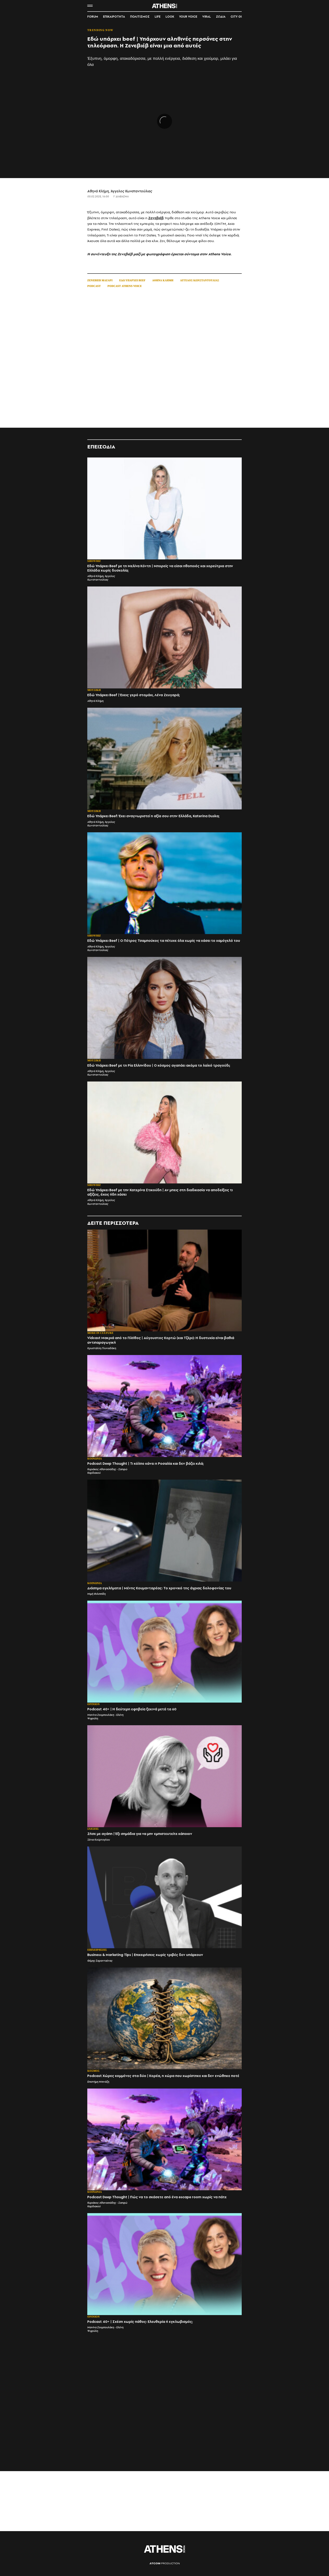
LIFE (158, 16)
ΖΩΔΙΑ (221, 16)
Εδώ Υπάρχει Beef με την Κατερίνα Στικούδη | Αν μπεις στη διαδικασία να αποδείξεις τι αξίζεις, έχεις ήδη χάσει (160, 1192)
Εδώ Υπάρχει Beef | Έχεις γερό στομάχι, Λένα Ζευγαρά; (133, 695)
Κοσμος (93, 2071)
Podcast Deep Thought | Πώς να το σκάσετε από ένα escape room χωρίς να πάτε (157, 2197)
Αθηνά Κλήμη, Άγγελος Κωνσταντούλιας (119, 191)
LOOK (170, 16)
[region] (164, 357)
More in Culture (100, 1333)
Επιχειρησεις (97, 1950)
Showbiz (94, 561)
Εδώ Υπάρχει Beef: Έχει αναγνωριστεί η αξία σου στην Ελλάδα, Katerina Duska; (153, 816)
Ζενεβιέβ (156, 218)
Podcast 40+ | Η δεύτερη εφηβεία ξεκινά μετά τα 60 (131, 1709)
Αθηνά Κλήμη (95, 701)
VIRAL (206, 16)
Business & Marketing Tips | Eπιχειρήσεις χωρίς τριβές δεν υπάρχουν (145, 1955)
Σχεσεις (93, 1829)
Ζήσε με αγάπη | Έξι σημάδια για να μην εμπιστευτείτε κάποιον (139, 1834)
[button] (89, 5)
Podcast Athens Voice (124, 286)
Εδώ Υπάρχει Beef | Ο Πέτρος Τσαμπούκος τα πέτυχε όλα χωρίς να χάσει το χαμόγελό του (163, 940)
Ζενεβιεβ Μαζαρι (99, 280)
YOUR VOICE (188, 16)
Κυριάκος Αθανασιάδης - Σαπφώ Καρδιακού (107, 1471)
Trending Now (100, 30)
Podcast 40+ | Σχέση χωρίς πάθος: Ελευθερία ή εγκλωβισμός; (140, 2321)
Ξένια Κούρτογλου (98, 1839)
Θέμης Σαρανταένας (99, 1960)
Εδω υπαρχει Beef (132, 280)
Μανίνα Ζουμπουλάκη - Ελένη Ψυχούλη (105, 1716)
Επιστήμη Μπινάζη (98, 2081)
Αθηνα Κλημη (162, 280)
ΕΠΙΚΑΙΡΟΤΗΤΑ (114, 16)
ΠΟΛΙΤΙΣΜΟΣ (140, 16)
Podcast (94, 286)
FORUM (92, 16)
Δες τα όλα (99, 455)
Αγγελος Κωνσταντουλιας (199, 280)
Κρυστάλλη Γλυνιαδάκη (101, 1348)
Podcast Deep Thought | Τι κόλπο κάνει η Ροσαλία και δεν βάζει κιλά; (145, 1463)
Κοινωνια (94, 1459)
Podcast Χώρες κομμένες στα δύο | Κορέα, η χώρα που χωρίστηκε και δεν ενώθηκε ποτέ (163, 2076)
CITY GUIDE (239, 16)
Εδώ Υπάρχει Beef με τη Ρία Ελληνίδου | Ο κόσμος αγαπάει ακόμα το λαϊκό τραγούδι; (158, 1065)
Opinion (93, 1704)
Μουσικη (94, 690)
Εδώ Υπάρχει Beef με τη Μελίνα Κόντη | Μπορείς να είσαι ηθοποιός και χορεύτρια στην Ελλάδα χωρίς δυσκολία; (160, 568)
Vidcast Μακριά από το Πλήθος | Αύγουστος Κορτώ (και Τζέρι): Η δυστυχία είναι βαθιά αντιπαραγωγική (160, 1340)
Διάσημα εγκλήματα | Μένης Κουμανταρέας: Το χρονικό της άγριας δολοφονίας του (159, 1588)
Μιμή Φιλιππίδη (96, 1594)
